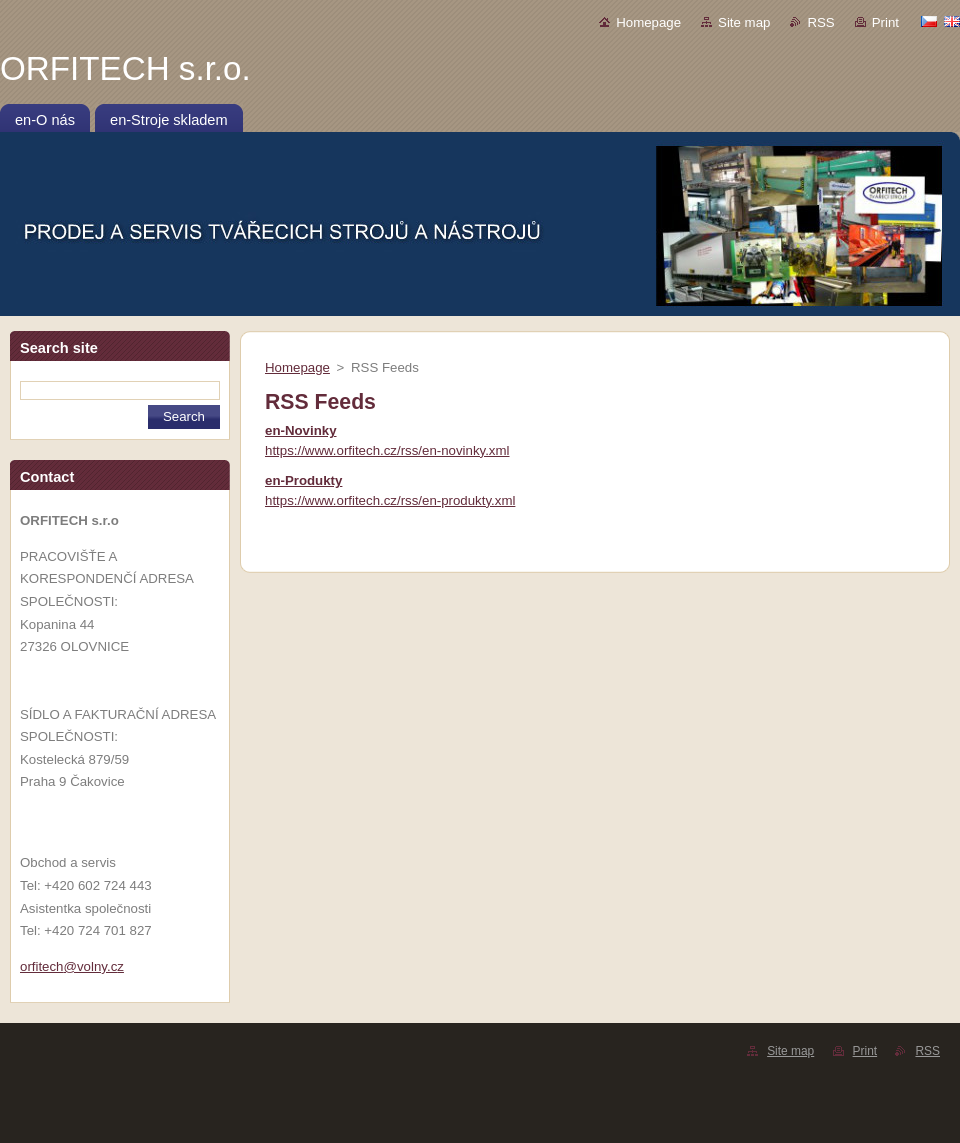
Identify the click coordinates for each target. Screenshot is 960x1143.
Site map (744, 22)
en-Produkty (303, 480)
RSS (820, 22)
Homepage (648, 22)
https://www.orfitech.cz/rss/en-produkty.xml (390, 500)
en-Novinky (301, 430)
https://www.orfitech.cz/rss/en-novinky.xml (387, 450)
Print (885, 22)
